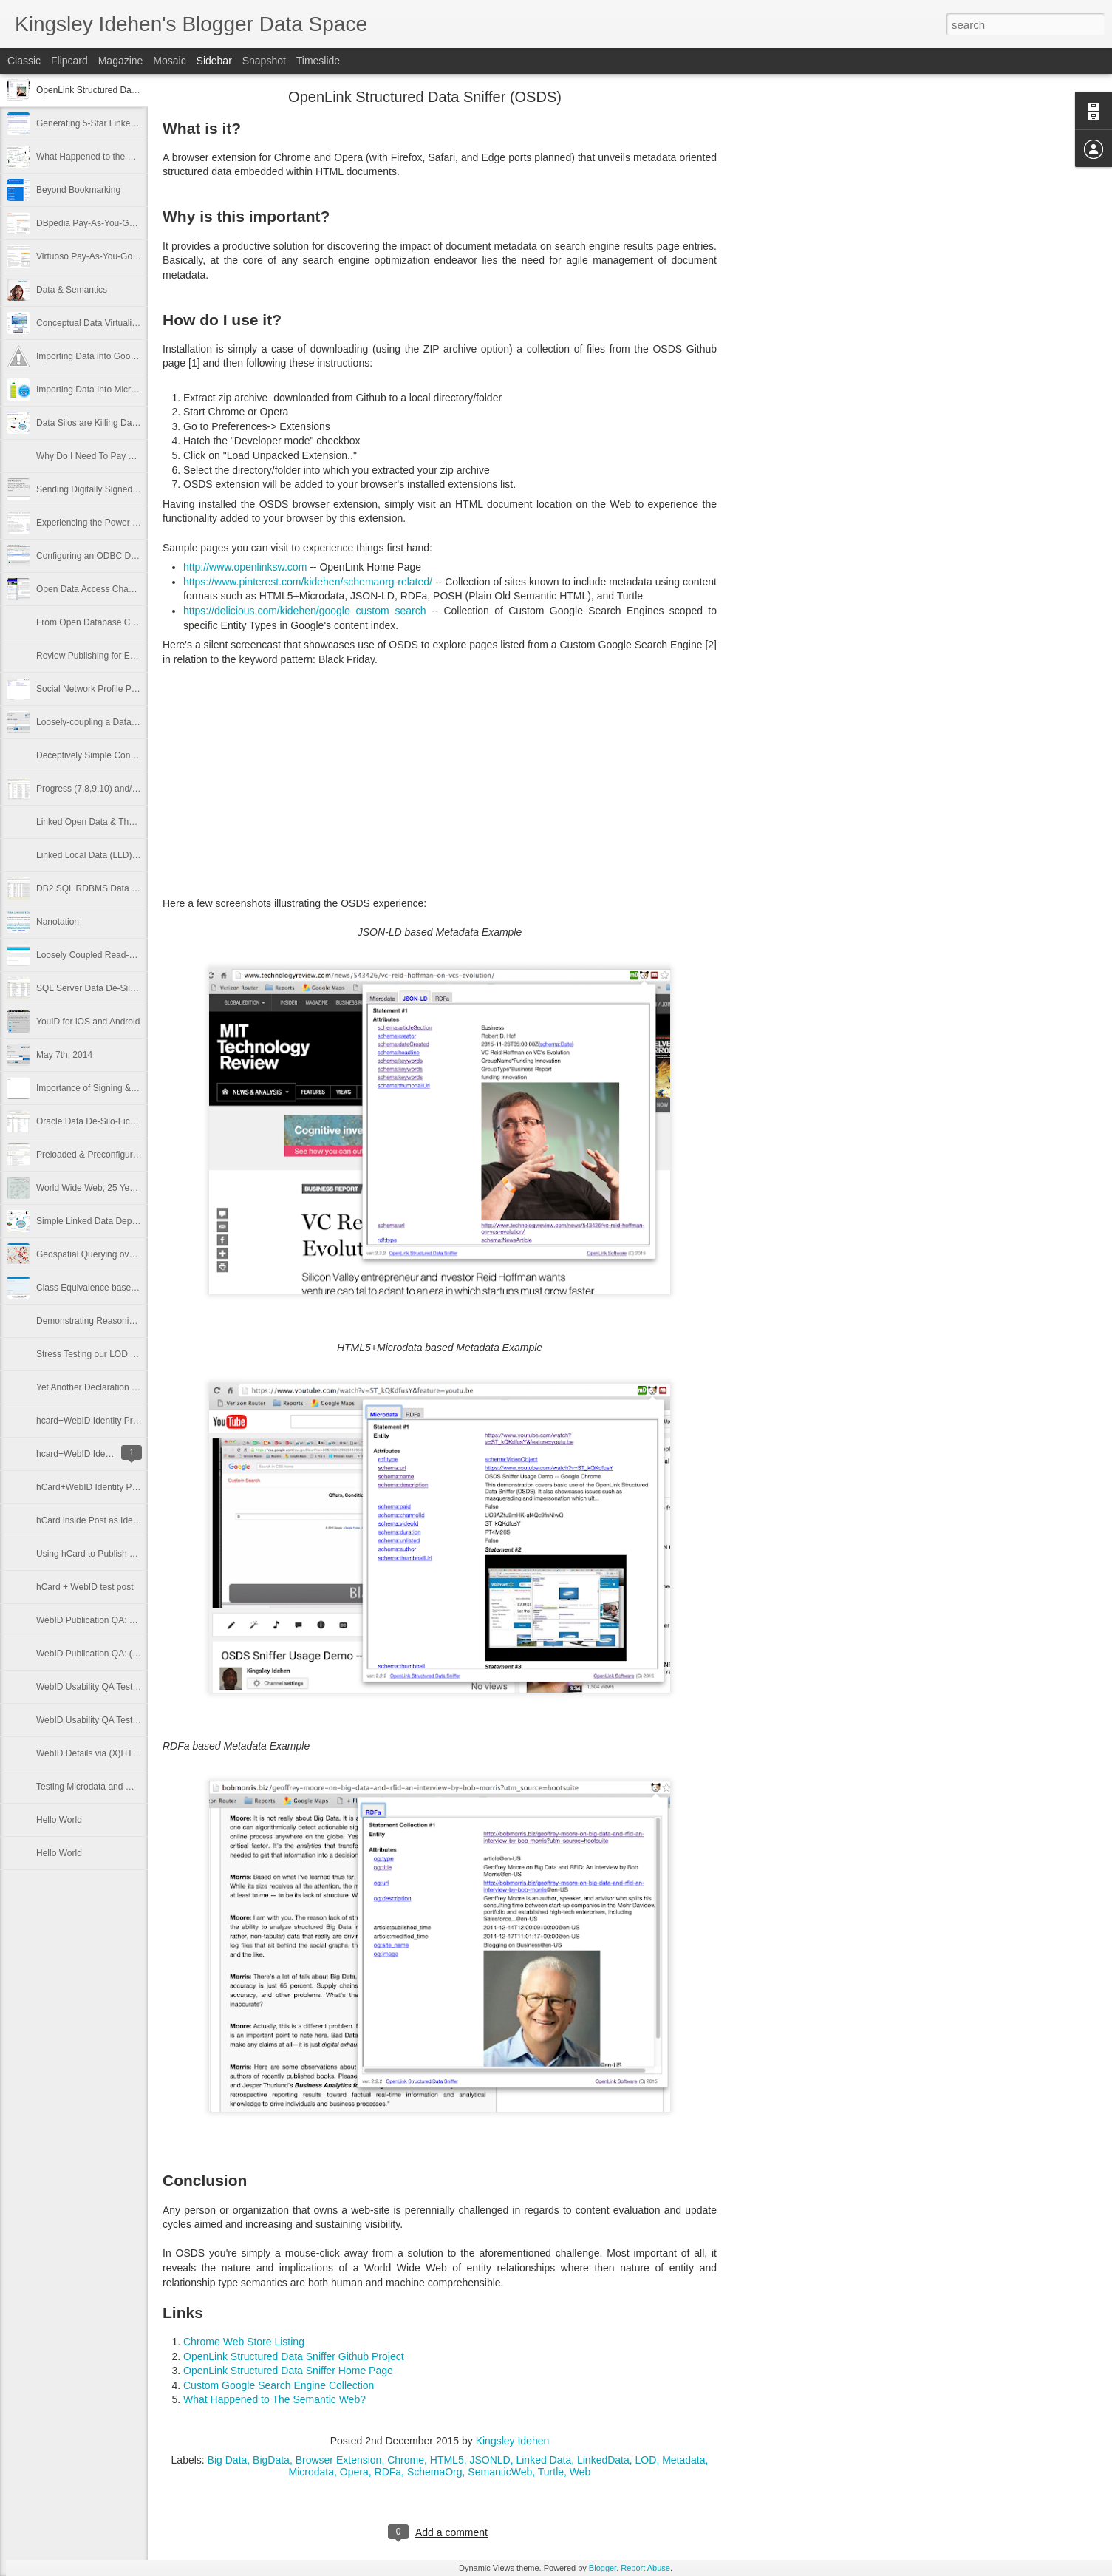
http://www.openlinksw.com (245, 567)
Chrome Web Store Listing (243, 2342)
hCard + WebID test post (85, 1587)
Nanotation (57, 922)
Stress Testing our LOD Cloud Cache (109, 1354)
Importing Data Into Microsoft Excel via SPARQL (131, 389)
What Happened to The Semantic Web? (276, 2399)
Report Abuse (645, 2567)
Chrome (405, 2460)
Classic (24, 61)
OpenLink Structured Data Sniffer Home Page (288, 2370)
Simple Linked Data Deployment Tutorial (115, 1221)
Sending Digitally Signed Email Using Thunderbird (134, 489)
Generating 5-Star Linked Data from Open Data (129, 123)
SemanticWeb (500, 2472)
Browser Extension (339, 2460)
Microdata (311, 2472)
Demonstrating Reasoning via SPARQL (113, 1321)
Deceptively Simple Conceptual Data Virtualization (134, 755)
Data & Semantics (71, 290)
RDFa (388, 2472)
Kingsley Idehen (513, 2441)
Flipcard (69, 61)
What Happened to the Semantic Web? (113, 157)
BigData (271, 2460)
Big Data (228, 2460)
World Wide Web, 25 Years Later (100, 1188)
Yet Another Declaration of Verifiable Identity (122, 1387)
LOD (646, 2460)
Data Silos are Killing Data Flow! (99, 423)
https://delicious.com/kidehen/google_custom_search (304, 610)
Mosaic (169, 61)
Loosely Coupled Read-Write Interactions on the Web (140, 955)
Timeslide (318, 61)
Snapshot (264, 61)
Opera (354, 2472)
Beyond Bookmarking (78, 190)
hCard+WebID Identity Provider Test (106, 1487)
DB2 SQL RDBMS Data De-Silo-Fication (115, 888)
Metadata (683, 2460)
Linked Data (543, 2460)
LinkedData (603, 2460)
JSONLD (489, 2460)
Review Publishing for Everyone (98, 655)
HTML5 (447, 2460)
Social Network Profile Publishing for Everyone (127, 689)
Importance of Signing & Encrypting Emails (120, 1088)
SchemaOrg (435, 2472)
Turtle (551, 2472)
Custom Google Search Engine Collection (280, 2385)
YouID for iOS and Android (88, 1021)
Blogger (602, 2567)
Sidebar (214, 61)
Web (580, 2472)
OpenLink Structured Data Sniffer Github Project (293, 2356)
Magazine (120, 61)
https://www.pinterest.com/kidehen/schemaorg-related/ (309, 582)
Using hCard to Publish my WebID (103, 1554)
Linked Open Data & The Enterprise (106, 822)
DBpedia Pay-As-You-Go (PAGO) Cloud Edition (129, 223)
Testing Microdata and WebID (94, 1786)
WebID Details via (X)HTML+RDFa (104, 1753)
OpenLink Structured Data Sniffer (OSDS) (118, 90)
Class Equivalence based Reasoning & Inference (132, 1287)
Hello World (59, 1820)
